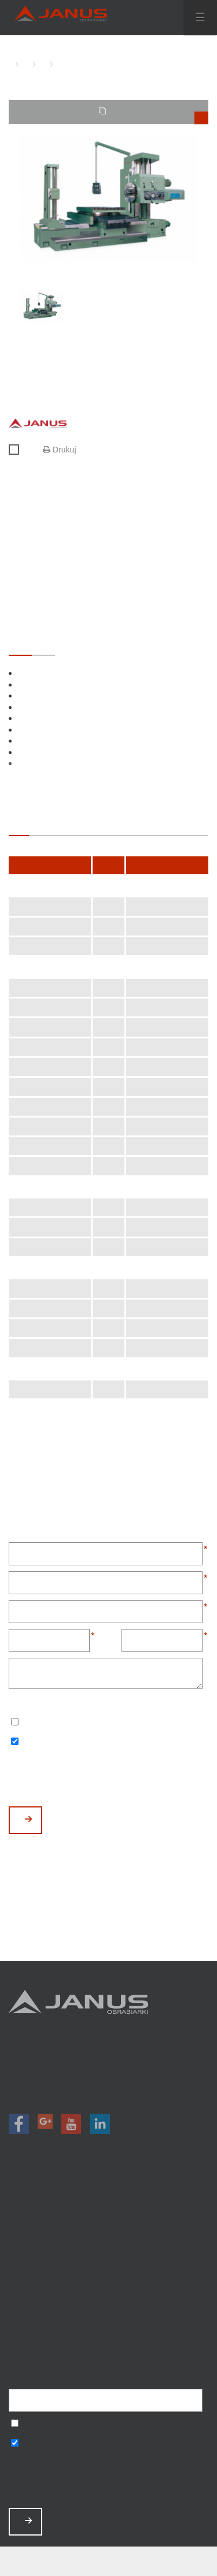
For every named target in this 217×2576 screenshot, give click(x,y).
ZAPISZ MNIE (28, 2521)
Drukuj (59, 449)
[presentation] (97, 1778)
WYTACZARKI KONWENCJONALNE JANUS (40, 64)
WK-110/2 (58, 64)
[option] (108, 199)
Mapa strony (108, 2337)
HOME (11, 64)
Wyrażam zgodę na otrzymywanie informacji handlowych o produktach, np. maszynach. (15, 1742)
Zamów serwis (108, 2291)
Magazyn (108, 2246)
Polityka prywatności (108, 2321)
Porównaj (19, 450)
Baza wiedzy (108, 2306)
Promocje (108, 2231)
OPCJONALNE (43, 644)
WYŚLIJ (28, 1819)
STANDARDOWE (20, 644)
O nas (108, 2261)
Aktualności (108, 2276)
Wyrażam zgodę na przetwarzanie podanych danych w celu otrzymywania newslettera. (15, 1722)
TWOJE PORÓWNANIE (154, 115)
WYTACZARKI (23, 64)
